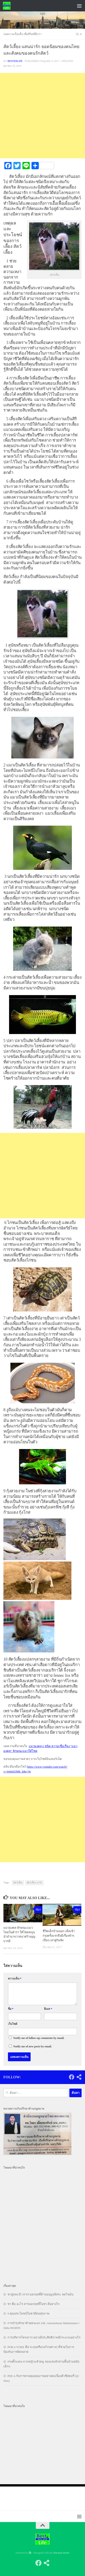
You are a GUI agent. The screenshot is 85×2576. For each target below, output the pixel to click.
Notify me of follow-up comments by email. (38, 2038)
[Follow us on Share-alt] (79, 2077)
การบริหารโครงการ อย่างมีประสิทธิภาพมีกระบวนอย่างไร (43, 2337)
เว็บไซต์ (12, 2023)
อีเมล (48, 2008)
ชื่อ (10, 2008)
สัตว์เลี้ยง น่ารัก (34, 1882)
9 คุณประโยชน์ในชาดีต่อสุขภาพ (28, 2313)
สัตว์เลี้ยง (17, 1882)
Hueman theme (61, 2552)
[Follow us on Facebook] (71, 2077)
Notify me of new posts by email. (32, 2046)
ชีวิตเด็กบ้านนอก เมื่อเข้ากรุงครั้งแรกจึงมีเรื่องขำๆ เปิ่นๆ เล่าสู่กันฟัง (59, 1935)
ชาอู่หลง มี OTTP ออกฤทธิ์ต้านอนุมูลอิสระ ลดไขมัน (40, 2294)
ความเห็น (14, 1978)
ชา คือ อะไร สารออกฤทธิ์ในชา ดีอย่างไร (33, 2304)
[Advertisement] (42, 70)
